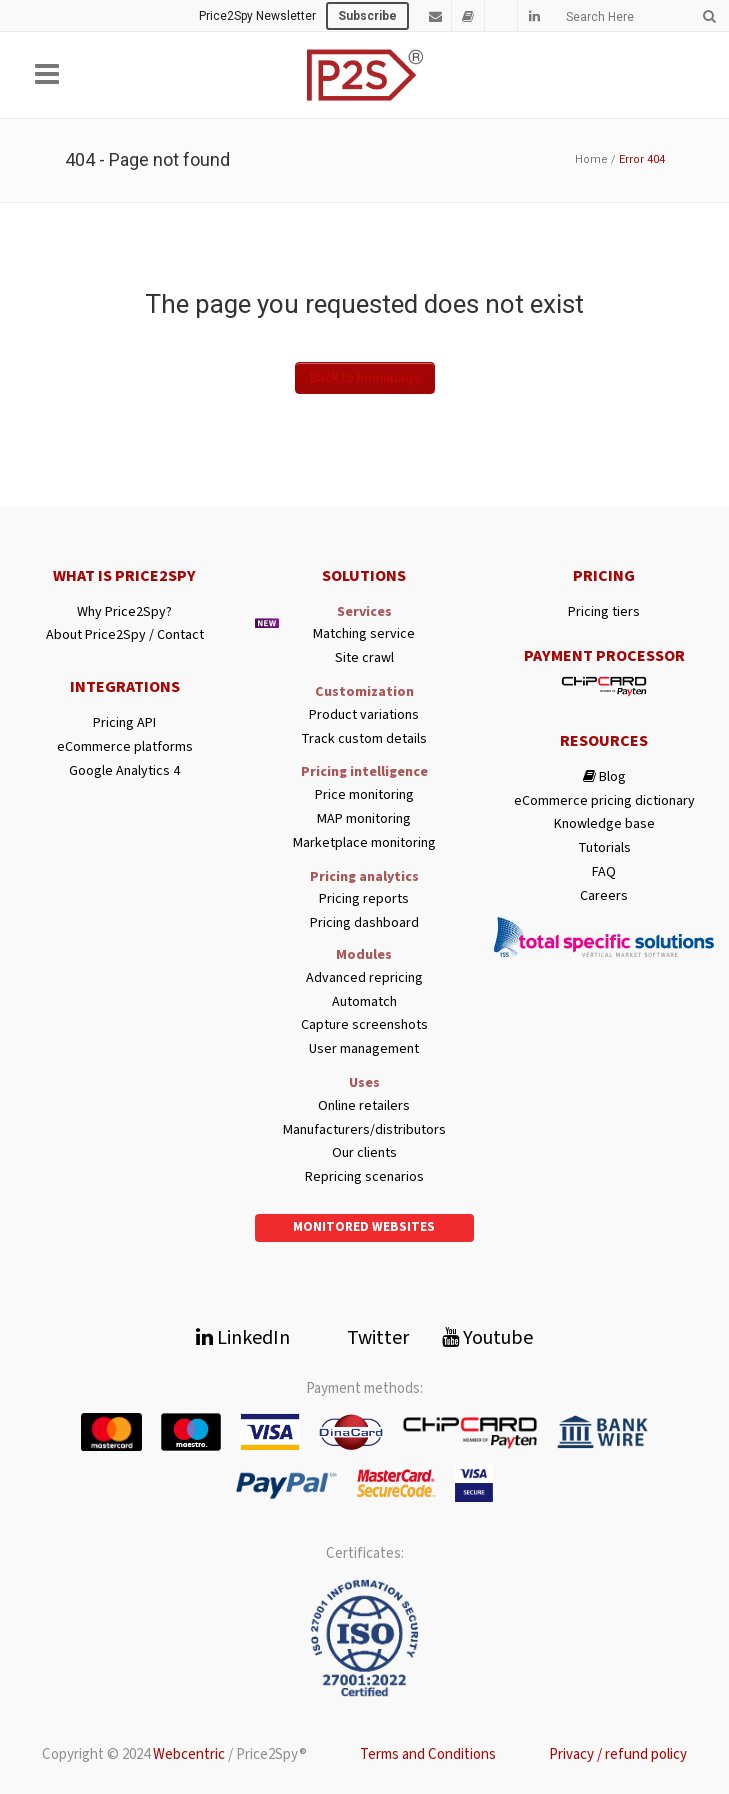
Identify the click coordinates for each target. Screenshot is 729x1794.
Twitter (366, 1338)
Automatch (364, 1002)
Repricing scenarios (364, 1177)
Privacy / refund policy (618, 1754)
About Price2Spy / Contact (125, 635)
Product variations (364, 715)
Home (591, 159)
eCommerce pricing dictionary (604, 801)
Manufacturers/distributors (364, 1130)
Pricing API (124, 723)
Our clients (364, 1153)
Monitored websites (364, 1227)
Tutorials (604, 848)
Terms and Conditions (428, 1754)
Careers (604, 896)
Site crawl (364, 658)
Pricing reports (364, 899)
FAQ (604, 872)
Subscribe (367, 16)
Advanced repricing (364, 978)
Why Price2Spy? (124, 612)
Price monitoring (364, 795)
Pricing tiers (604, 612)
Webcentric (189, 1754)
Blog (604, 777)
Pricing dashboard (364, 923)
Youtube (487, 1338)
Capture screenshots (364, 1025)
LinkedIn (243, 1338)
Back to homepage (365, 377)
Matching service (364, 634)
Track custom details (364, 739)
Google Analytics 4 (124, 771)
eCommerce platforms (125, 747)
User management (364, 1049)
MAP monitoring (364, 819)
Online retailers (364, 1106)
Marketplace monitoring (364, 843)
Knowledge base (604, 824)
